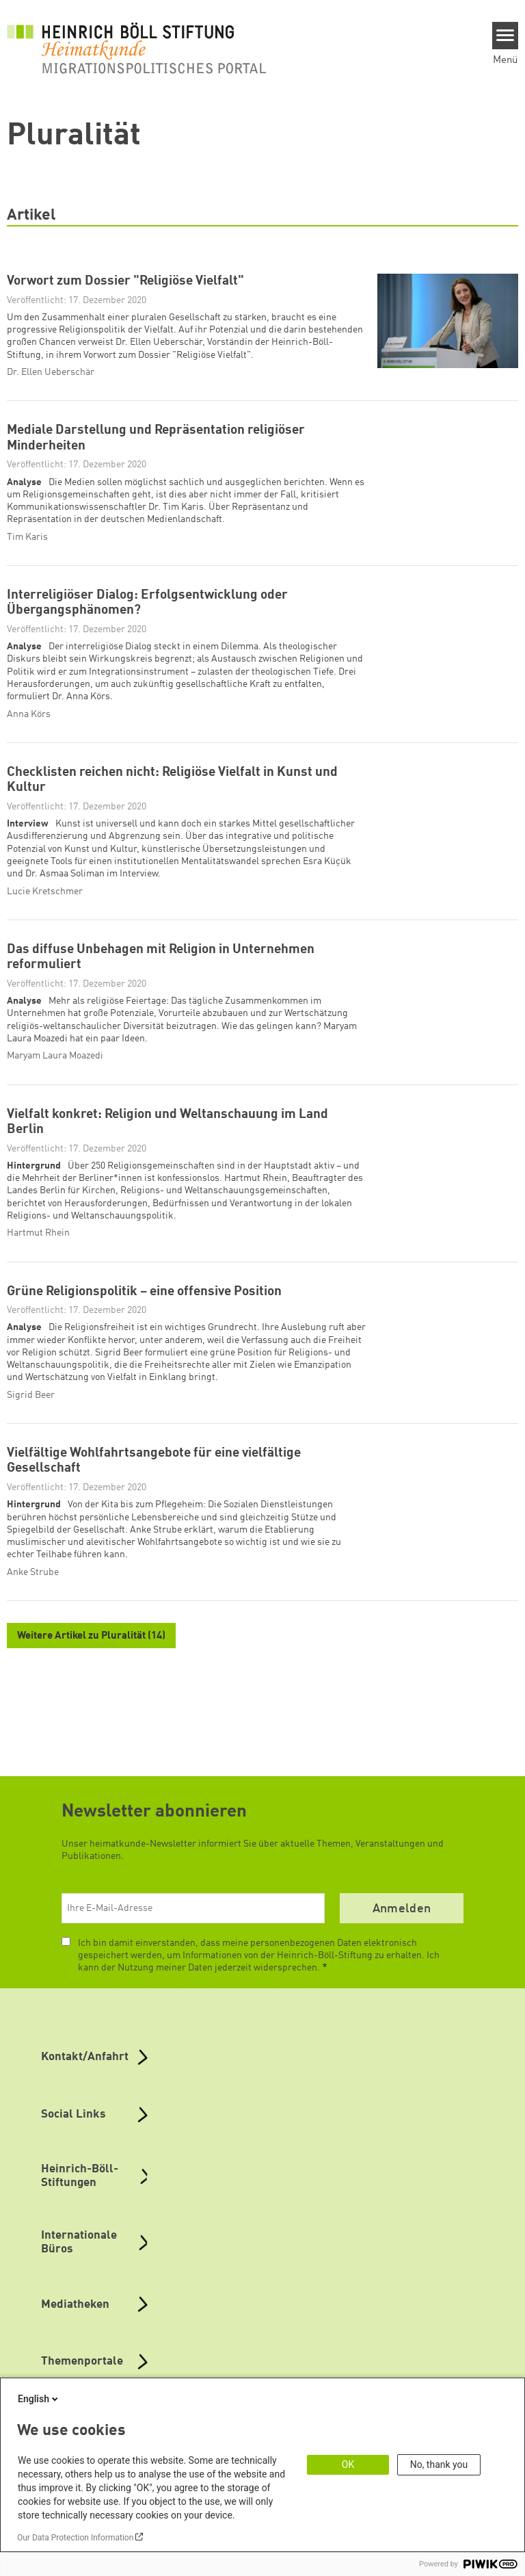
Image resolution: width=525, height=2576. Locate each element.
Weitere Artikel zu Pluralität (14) (91, 1636)
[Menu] (505, 35)
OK (348, 2464)
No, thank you (439, 2464)
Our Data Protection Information (75, 2537)
